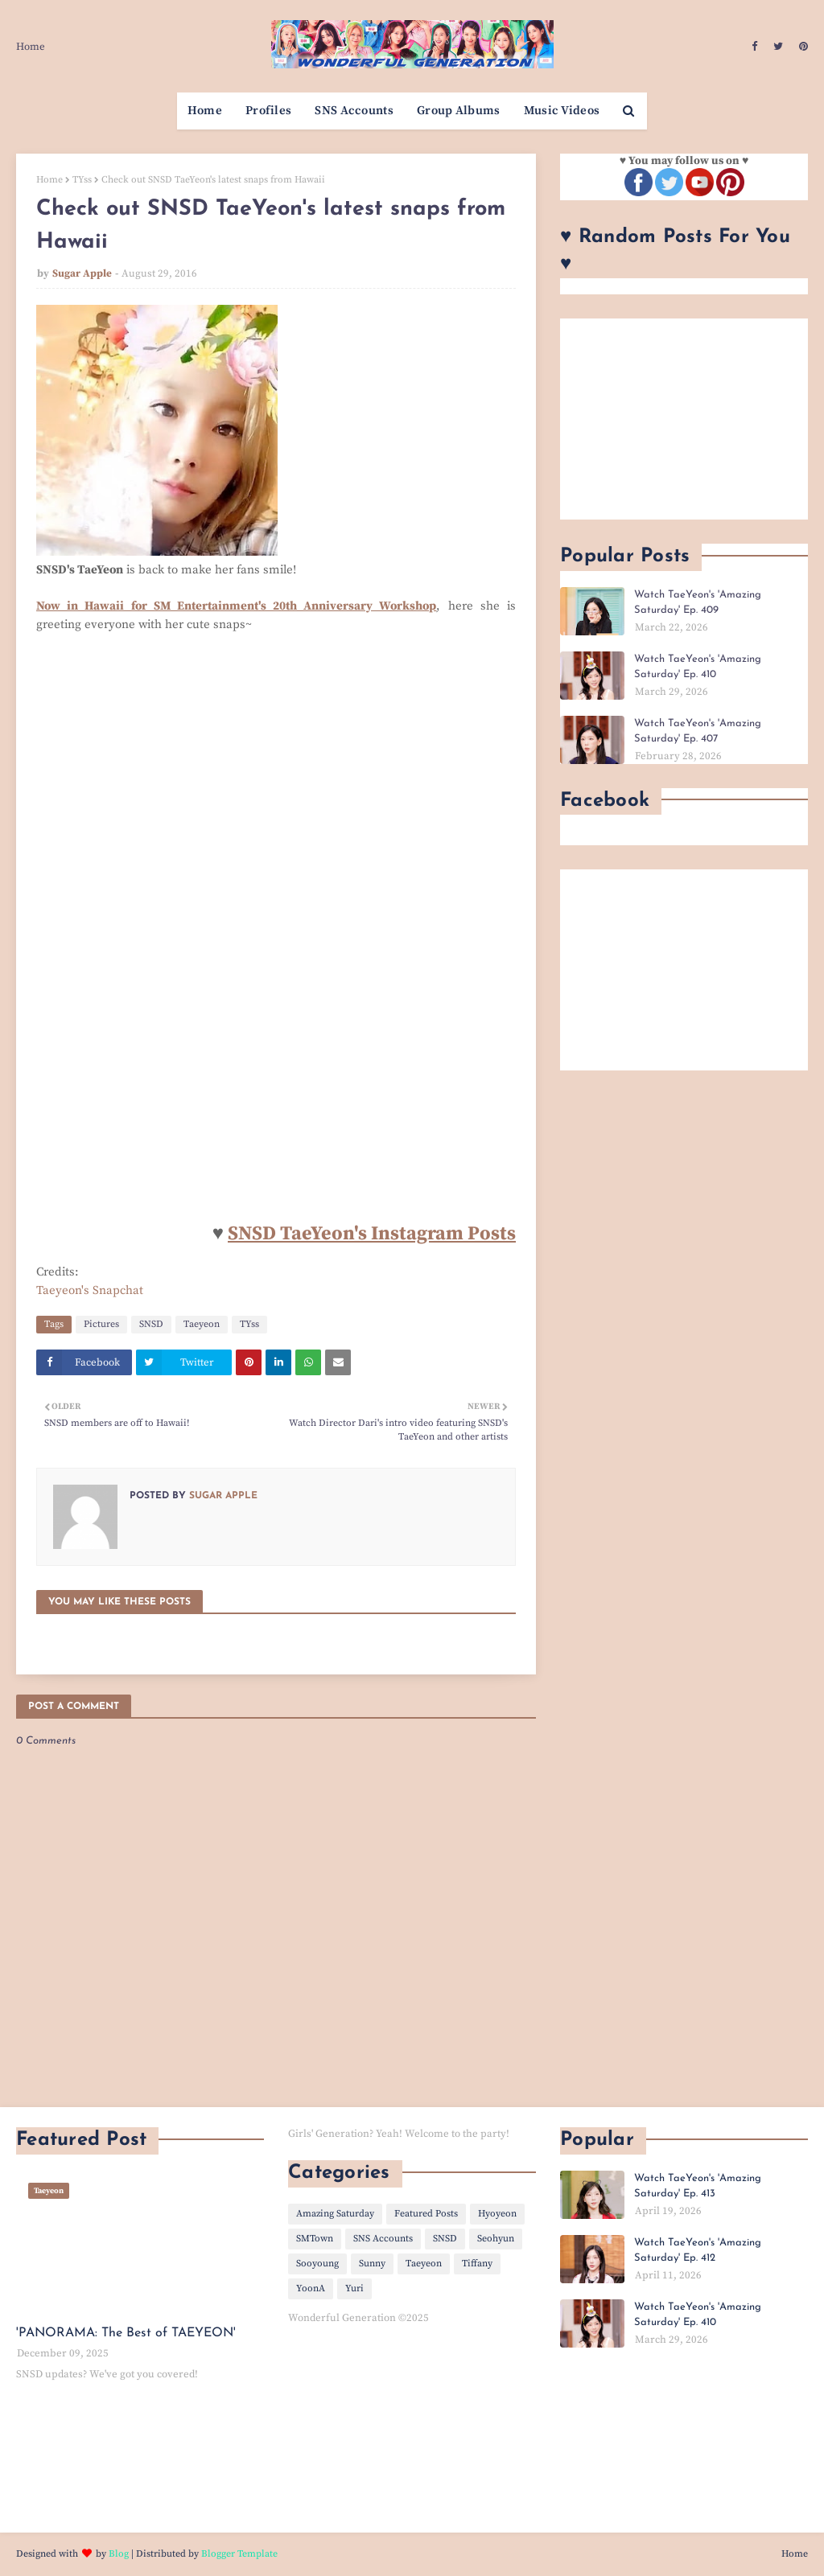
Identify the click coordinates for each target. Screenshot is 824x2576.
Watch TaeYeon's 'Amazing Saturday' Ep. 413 (697, 2186)
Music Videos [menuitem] (562, 110)
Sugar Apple (82, 273)
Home (30, 46)
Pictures (101, 1324)
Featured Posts (426, 2214)
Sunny (372, 2264)
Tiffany (477, 2264)
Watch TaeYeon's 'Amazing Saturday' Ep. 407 (697, 731)
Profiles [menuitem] (268, 110)
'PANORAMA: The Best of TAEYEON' (126, 2333)
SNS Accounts (383, 2239)
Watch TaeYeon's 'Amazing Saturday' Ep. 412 (697, 2250)
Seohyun (495, 2239)
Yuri (354, 2288)
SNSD (151, 1324)
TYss (82, 180)
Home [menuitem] (204, 110)
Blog (119, 2554)
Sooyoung (317, 2264)
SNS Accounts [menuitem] (354, 110)
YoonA (310, 2288)
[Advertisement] (684, 419)
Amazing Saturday (335, 2214)
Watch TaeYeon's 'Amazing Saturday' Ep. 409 (697, 603)
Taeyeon (201, 1324)
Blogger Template (239, 2554)
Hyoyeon (497, 2214)
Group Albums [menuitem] (459, 110)
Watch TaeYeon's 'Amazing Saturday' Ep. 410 (697, 667)
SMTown (314, 2239)
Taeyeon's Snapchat (89, 1290)
